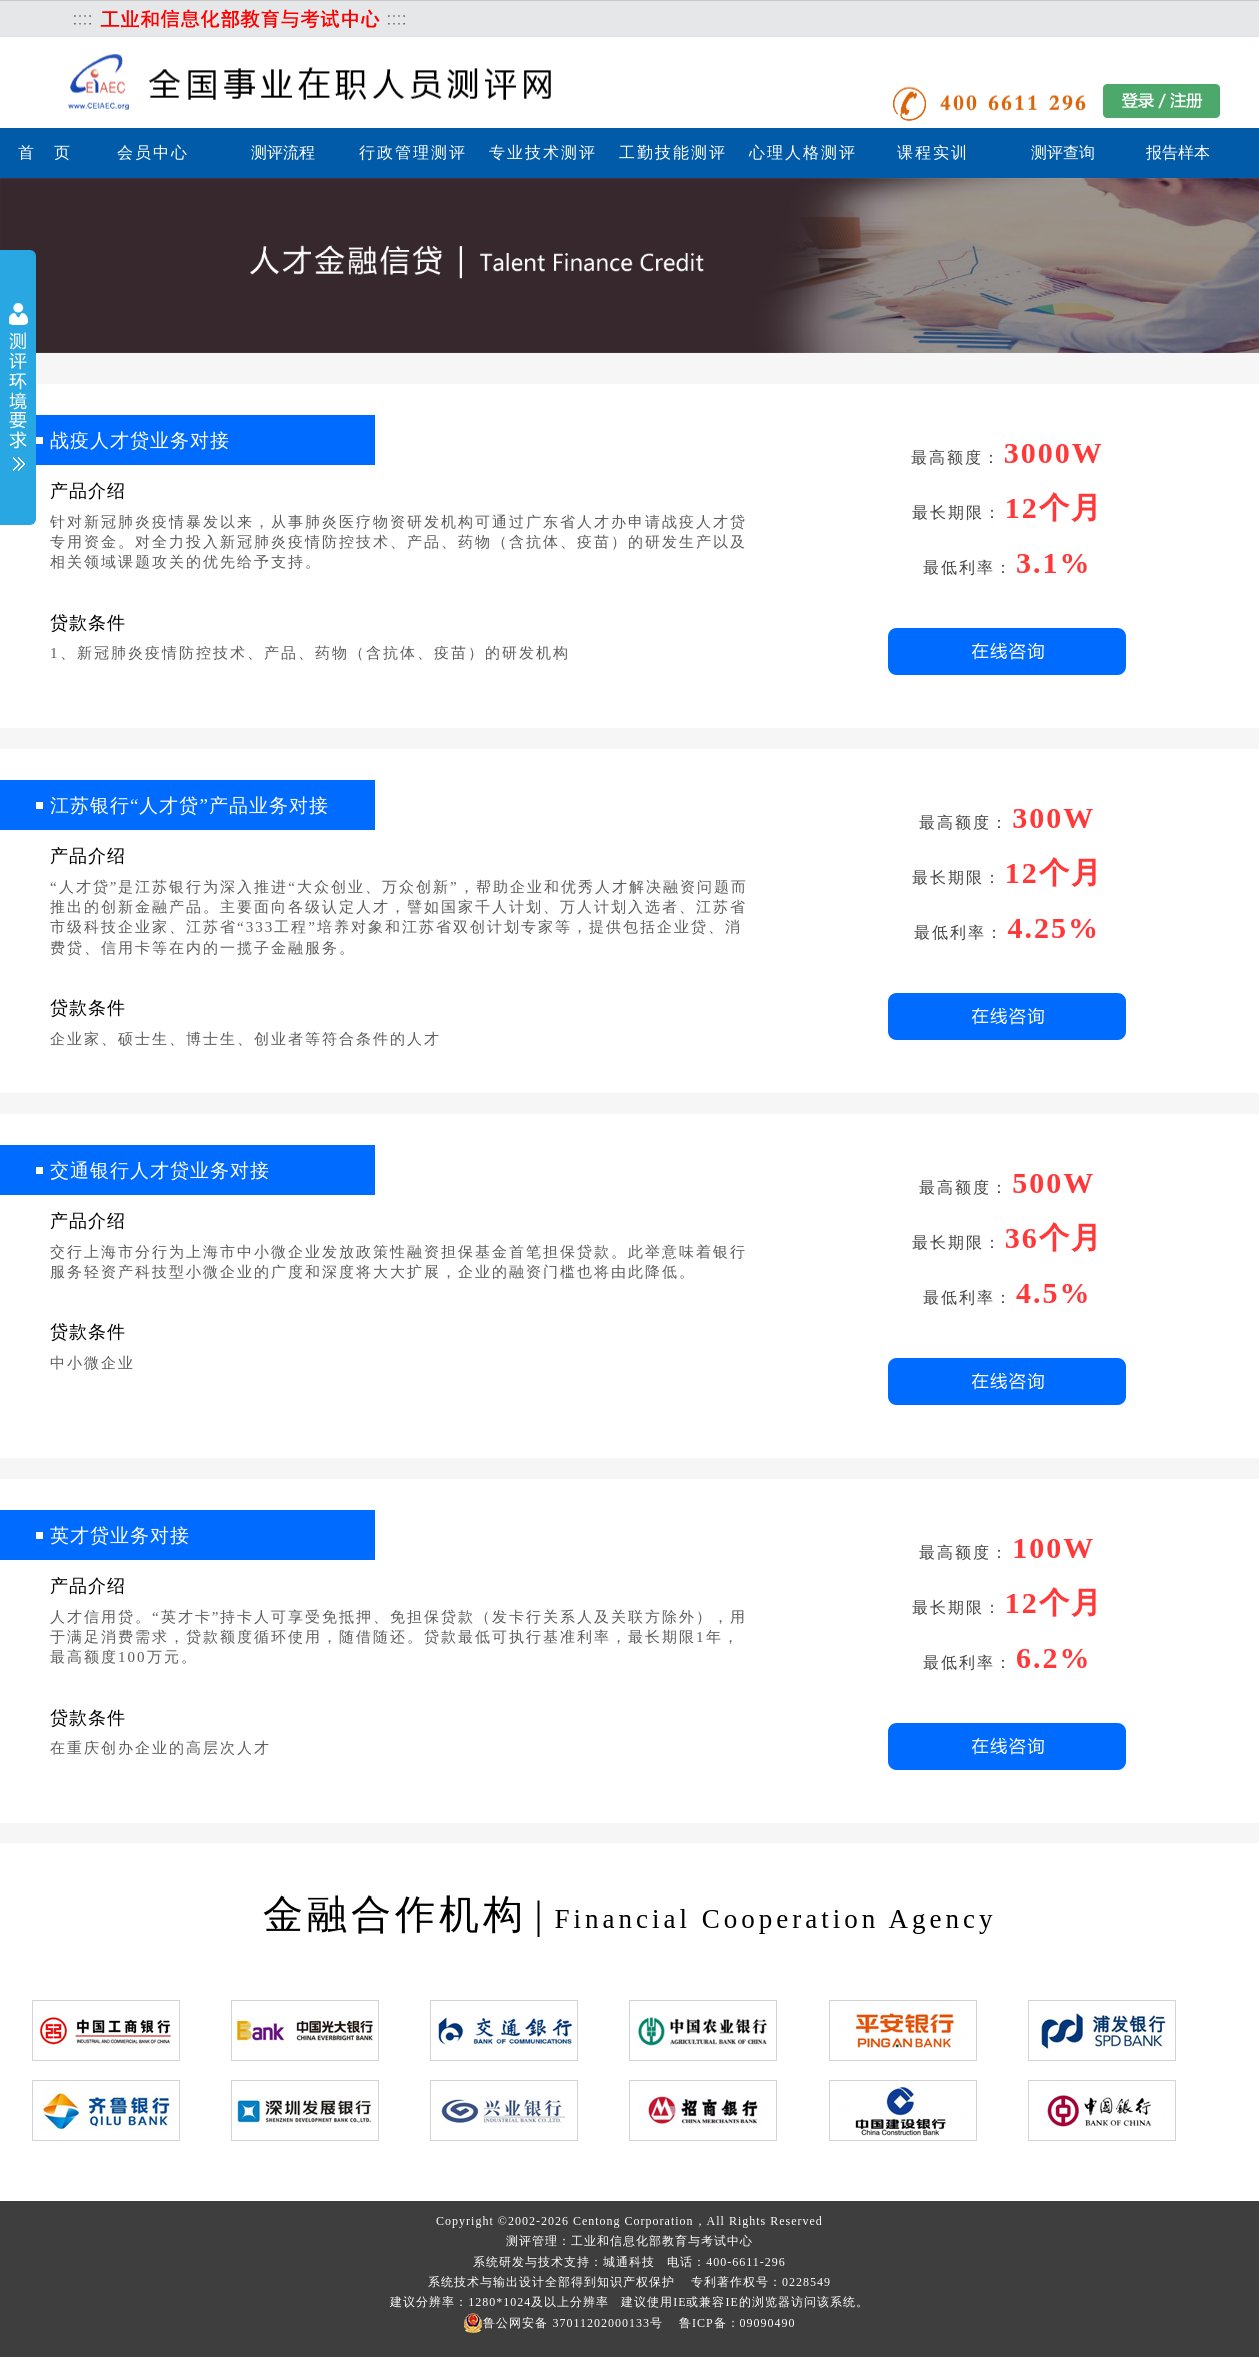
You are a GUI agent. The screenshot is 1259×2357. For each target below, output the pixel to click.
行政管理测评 (413, 152)
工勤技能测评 (673, 152)
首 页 (45, 152)
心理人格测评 (803, 152)
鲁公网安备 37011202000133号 (563, 2323)
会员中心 (153, 152)
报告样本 (1178, 152)
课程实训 (933, 152)
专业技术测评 (543, 152)
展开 (18, 389)
